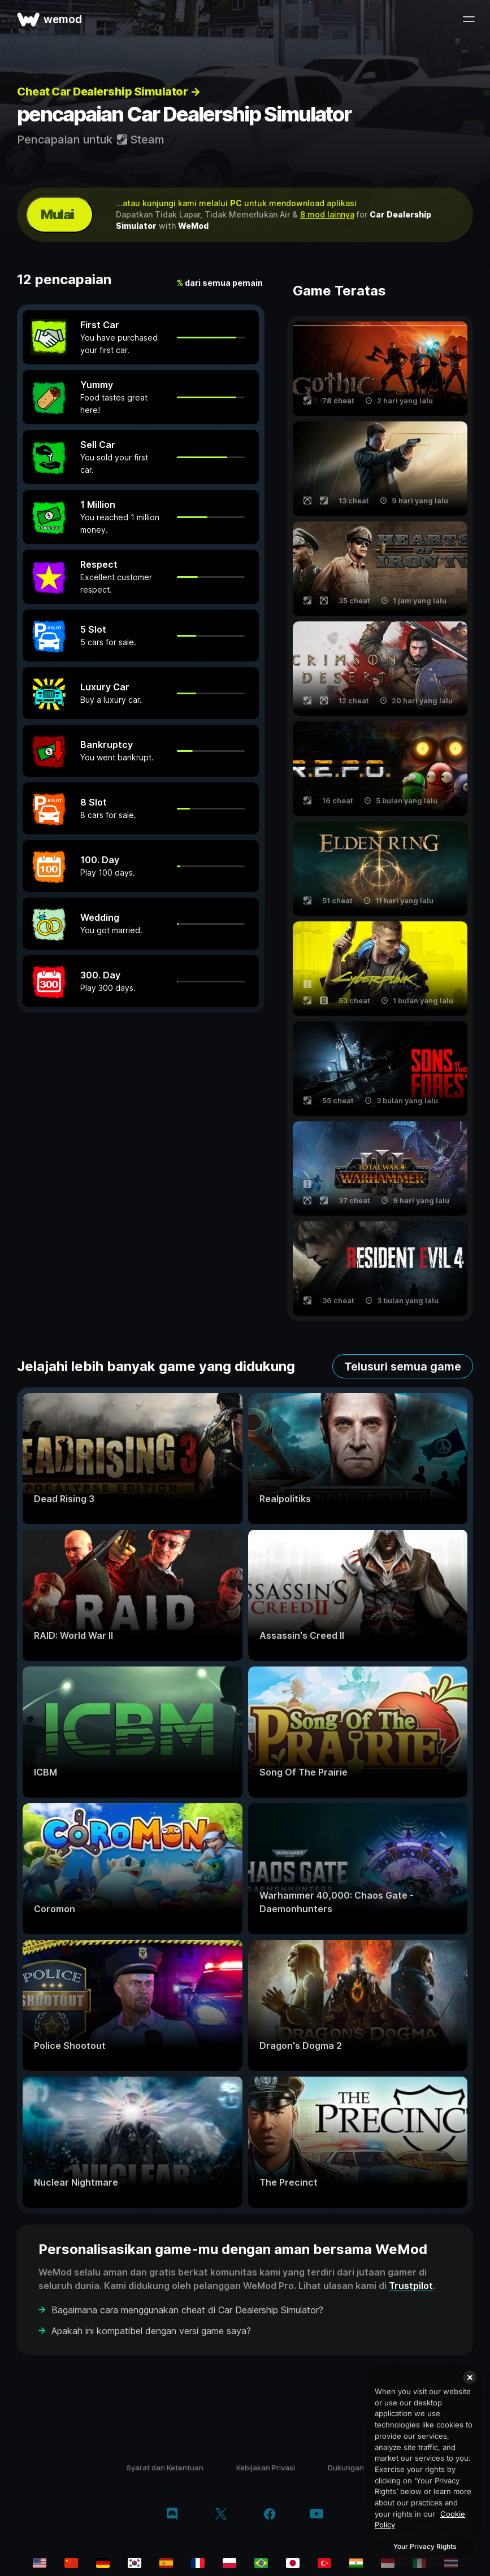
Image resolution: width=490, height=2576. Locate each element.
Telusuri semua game (402, 1366)
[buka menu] (468, 19)
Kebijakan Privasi (265, 2467)
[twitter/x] (220, 2515)
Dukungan (346, 2467)
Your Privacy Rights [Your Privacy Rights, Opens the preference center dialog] (424, 2546)
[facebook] (270, 2515)
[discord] (172, 2515)
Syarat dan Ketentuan (165, 2467)
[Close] (469, 2377)
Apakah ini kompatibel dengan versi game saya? (151, 2330)
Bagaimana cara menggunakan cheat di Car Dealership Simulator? (187, 2310)
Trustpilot (411, 2285)
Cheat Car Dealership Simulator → (108, 91)
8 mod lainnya (327, 214)
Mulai (57, 214)
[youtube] (316, 2515)
